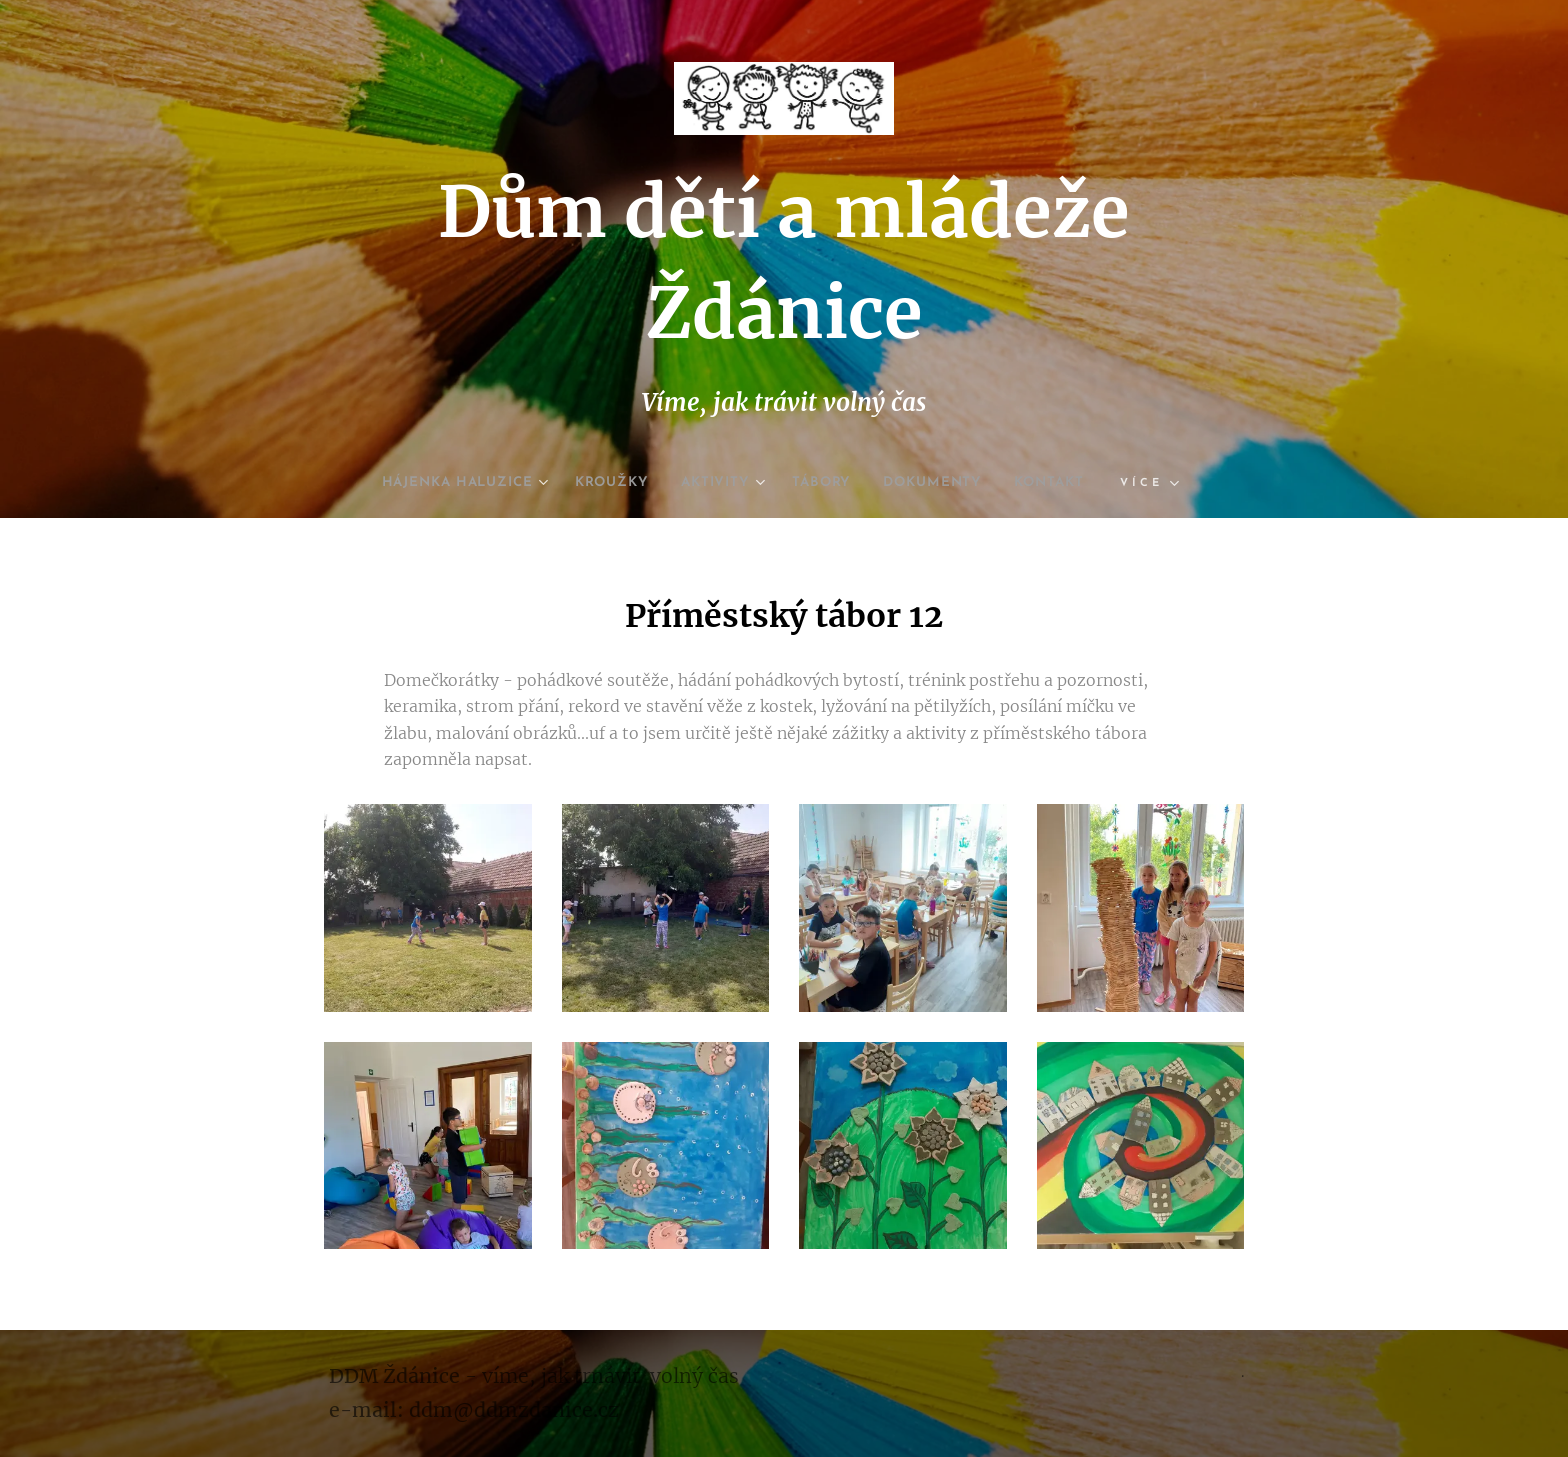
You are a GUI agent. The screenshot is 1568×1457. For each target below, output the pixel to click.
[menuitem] (443, 483)
